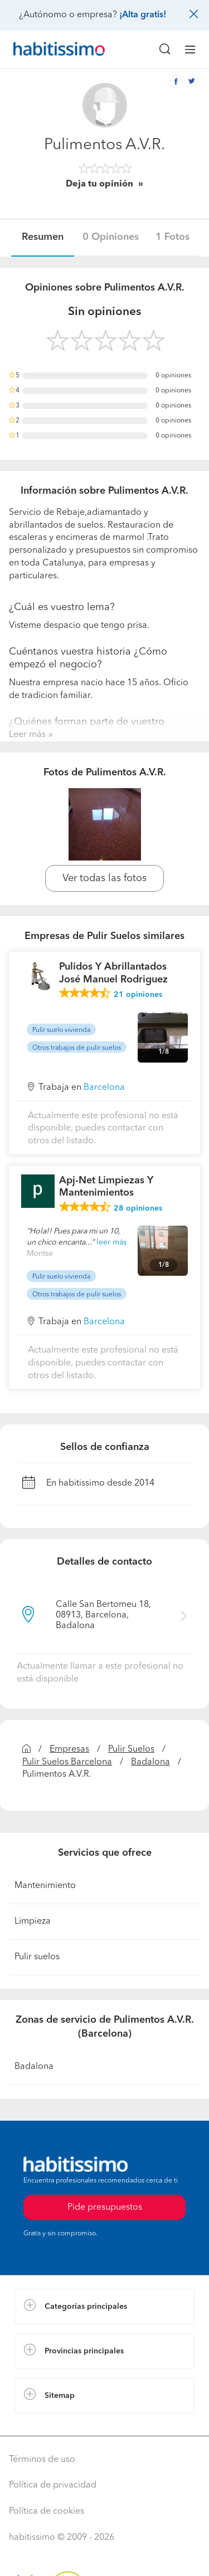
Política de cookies (46, 2511)
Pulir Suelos (131, 1749)
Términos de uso (42, 2459)
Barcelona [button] (104, 1087)
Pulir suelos (37, 1957)
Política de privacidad (52, 2485)
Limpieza (32, 1921)
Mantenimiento (45, 1885)
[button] (104, 2306)
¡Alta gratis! (142, 15)
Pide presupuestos (104, 2207)
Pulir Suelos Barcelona (67, 1762)
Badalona (150, 1762)
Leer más (27, 734)
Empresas (69, 1749)
